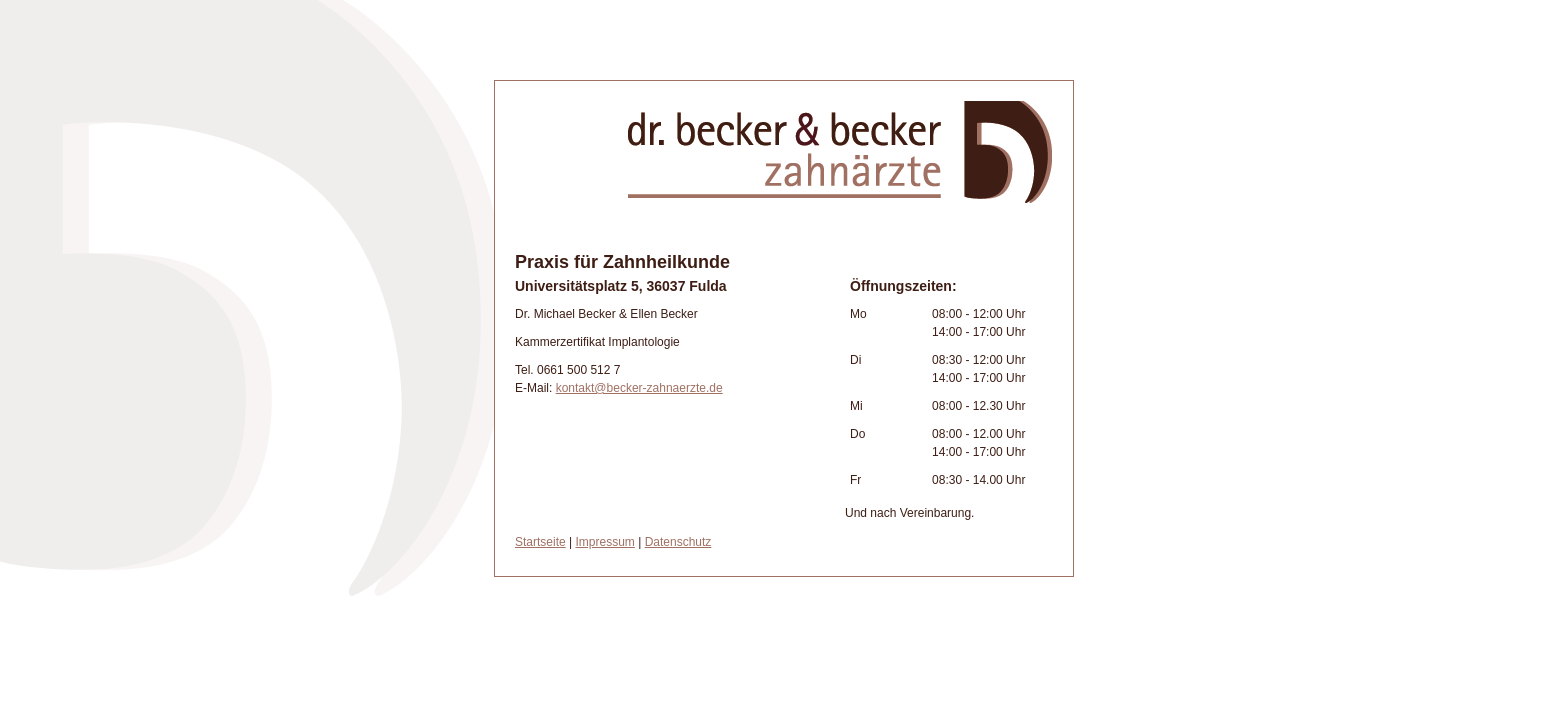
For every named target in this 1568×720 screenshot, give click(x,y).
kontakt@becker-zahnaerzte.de (639, 388)
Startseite (540, 542)
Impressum (605, 542)
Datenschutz (678, 542)
